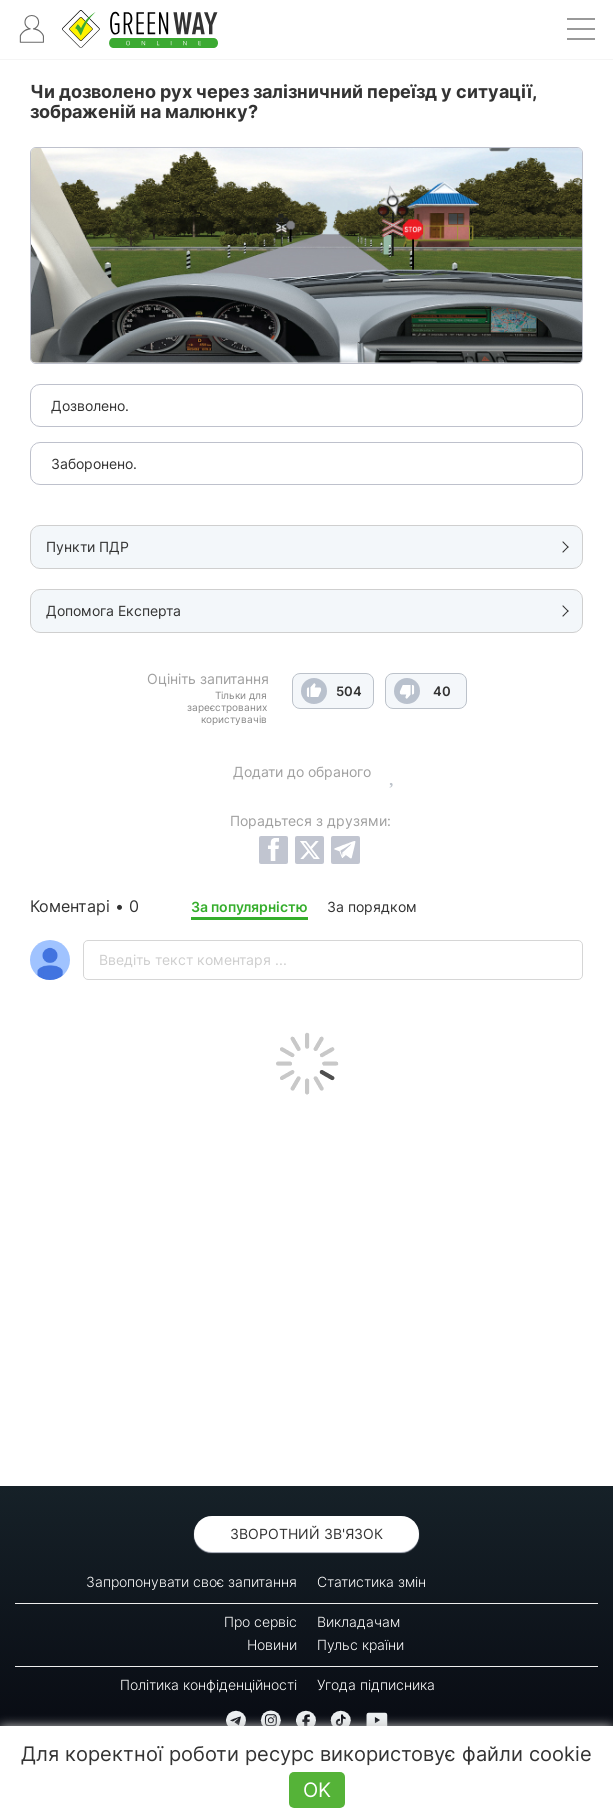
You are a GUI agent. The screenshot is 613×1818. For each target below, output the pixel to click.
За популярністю (249, 906)
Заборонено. (94, 463)
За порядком (372, 906)
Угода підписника (376, 1684)
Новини (272, 1644)
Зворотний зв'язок (306, 1533)
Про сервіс (260, 1621)
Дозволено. (90, 405)
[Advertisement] (306, 1285)
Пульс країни (360, 1644)
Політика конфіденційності (208, 1684)
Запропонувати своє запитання (191, 1581)
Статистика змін (371, 1581)
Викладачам (358, 1621)
